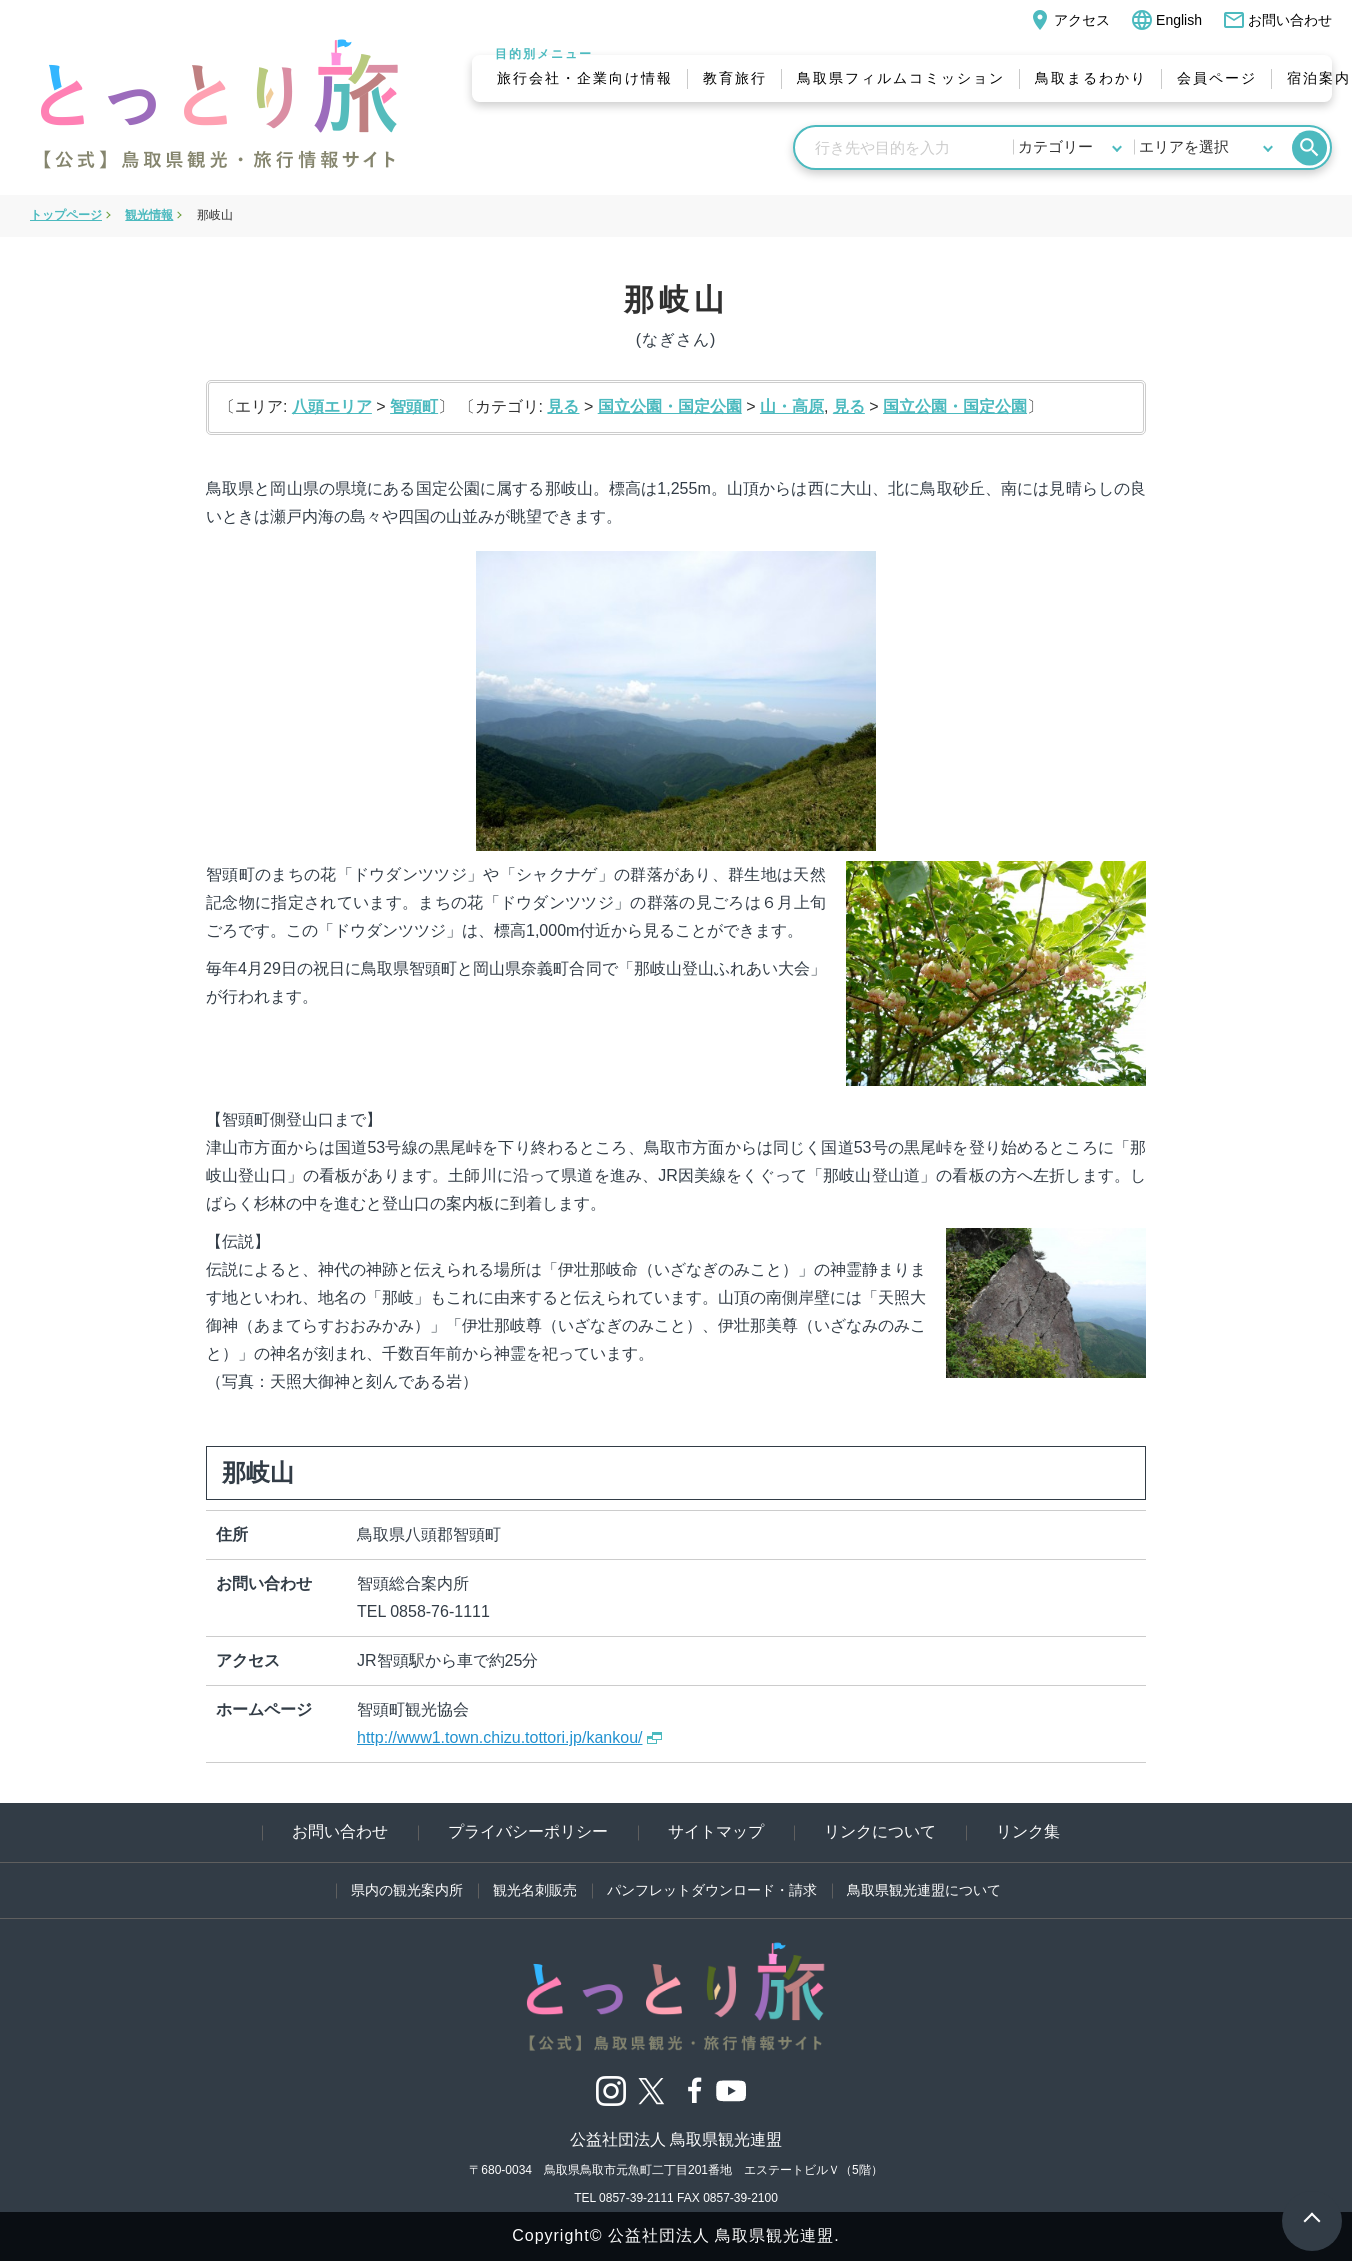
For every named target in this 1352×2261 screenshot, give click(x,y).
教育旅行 (735, 78)
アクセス (1069, 20)
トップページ (66, 215)
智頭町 (414, 406)
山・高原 (792, 406)
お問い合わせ (1277, 20)
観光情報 (149, 215)
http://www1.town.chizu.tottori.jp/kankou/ (499, 1737)
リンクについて (880, 1831)
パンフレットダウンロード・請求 (712, 1890)
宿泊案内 (1319, 78)
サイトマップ (716, 1831)
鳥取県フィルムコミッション (901, 78)
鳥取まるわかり (1091, 78)
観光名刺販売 (535, 1890)
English (1166, 20)
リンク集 (1028, 1831)
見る (563, 406)
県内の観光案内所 (407, 1890)
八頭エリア (332, 406)
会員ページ (1217, 78)
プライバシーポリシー (528, 1831)
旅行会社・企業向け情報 (585, 78)
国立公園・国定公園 (670, 406)
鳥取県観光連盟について (924, 1890)
